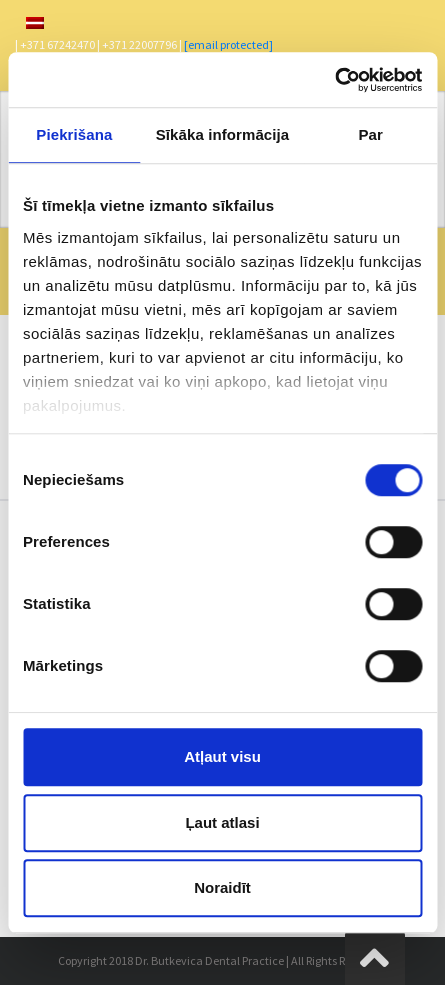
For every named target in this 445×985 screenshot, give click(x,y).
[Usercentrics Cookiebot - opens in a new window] (334, 80)
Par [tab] (370, 134)
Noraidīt (222, 887)
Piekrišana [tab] (74, 134)
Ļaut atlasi (222, 822)
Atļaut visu (222, 756)
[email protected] (228, 44)
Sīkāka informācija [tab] (223, 134)
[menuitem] (35, 23)
